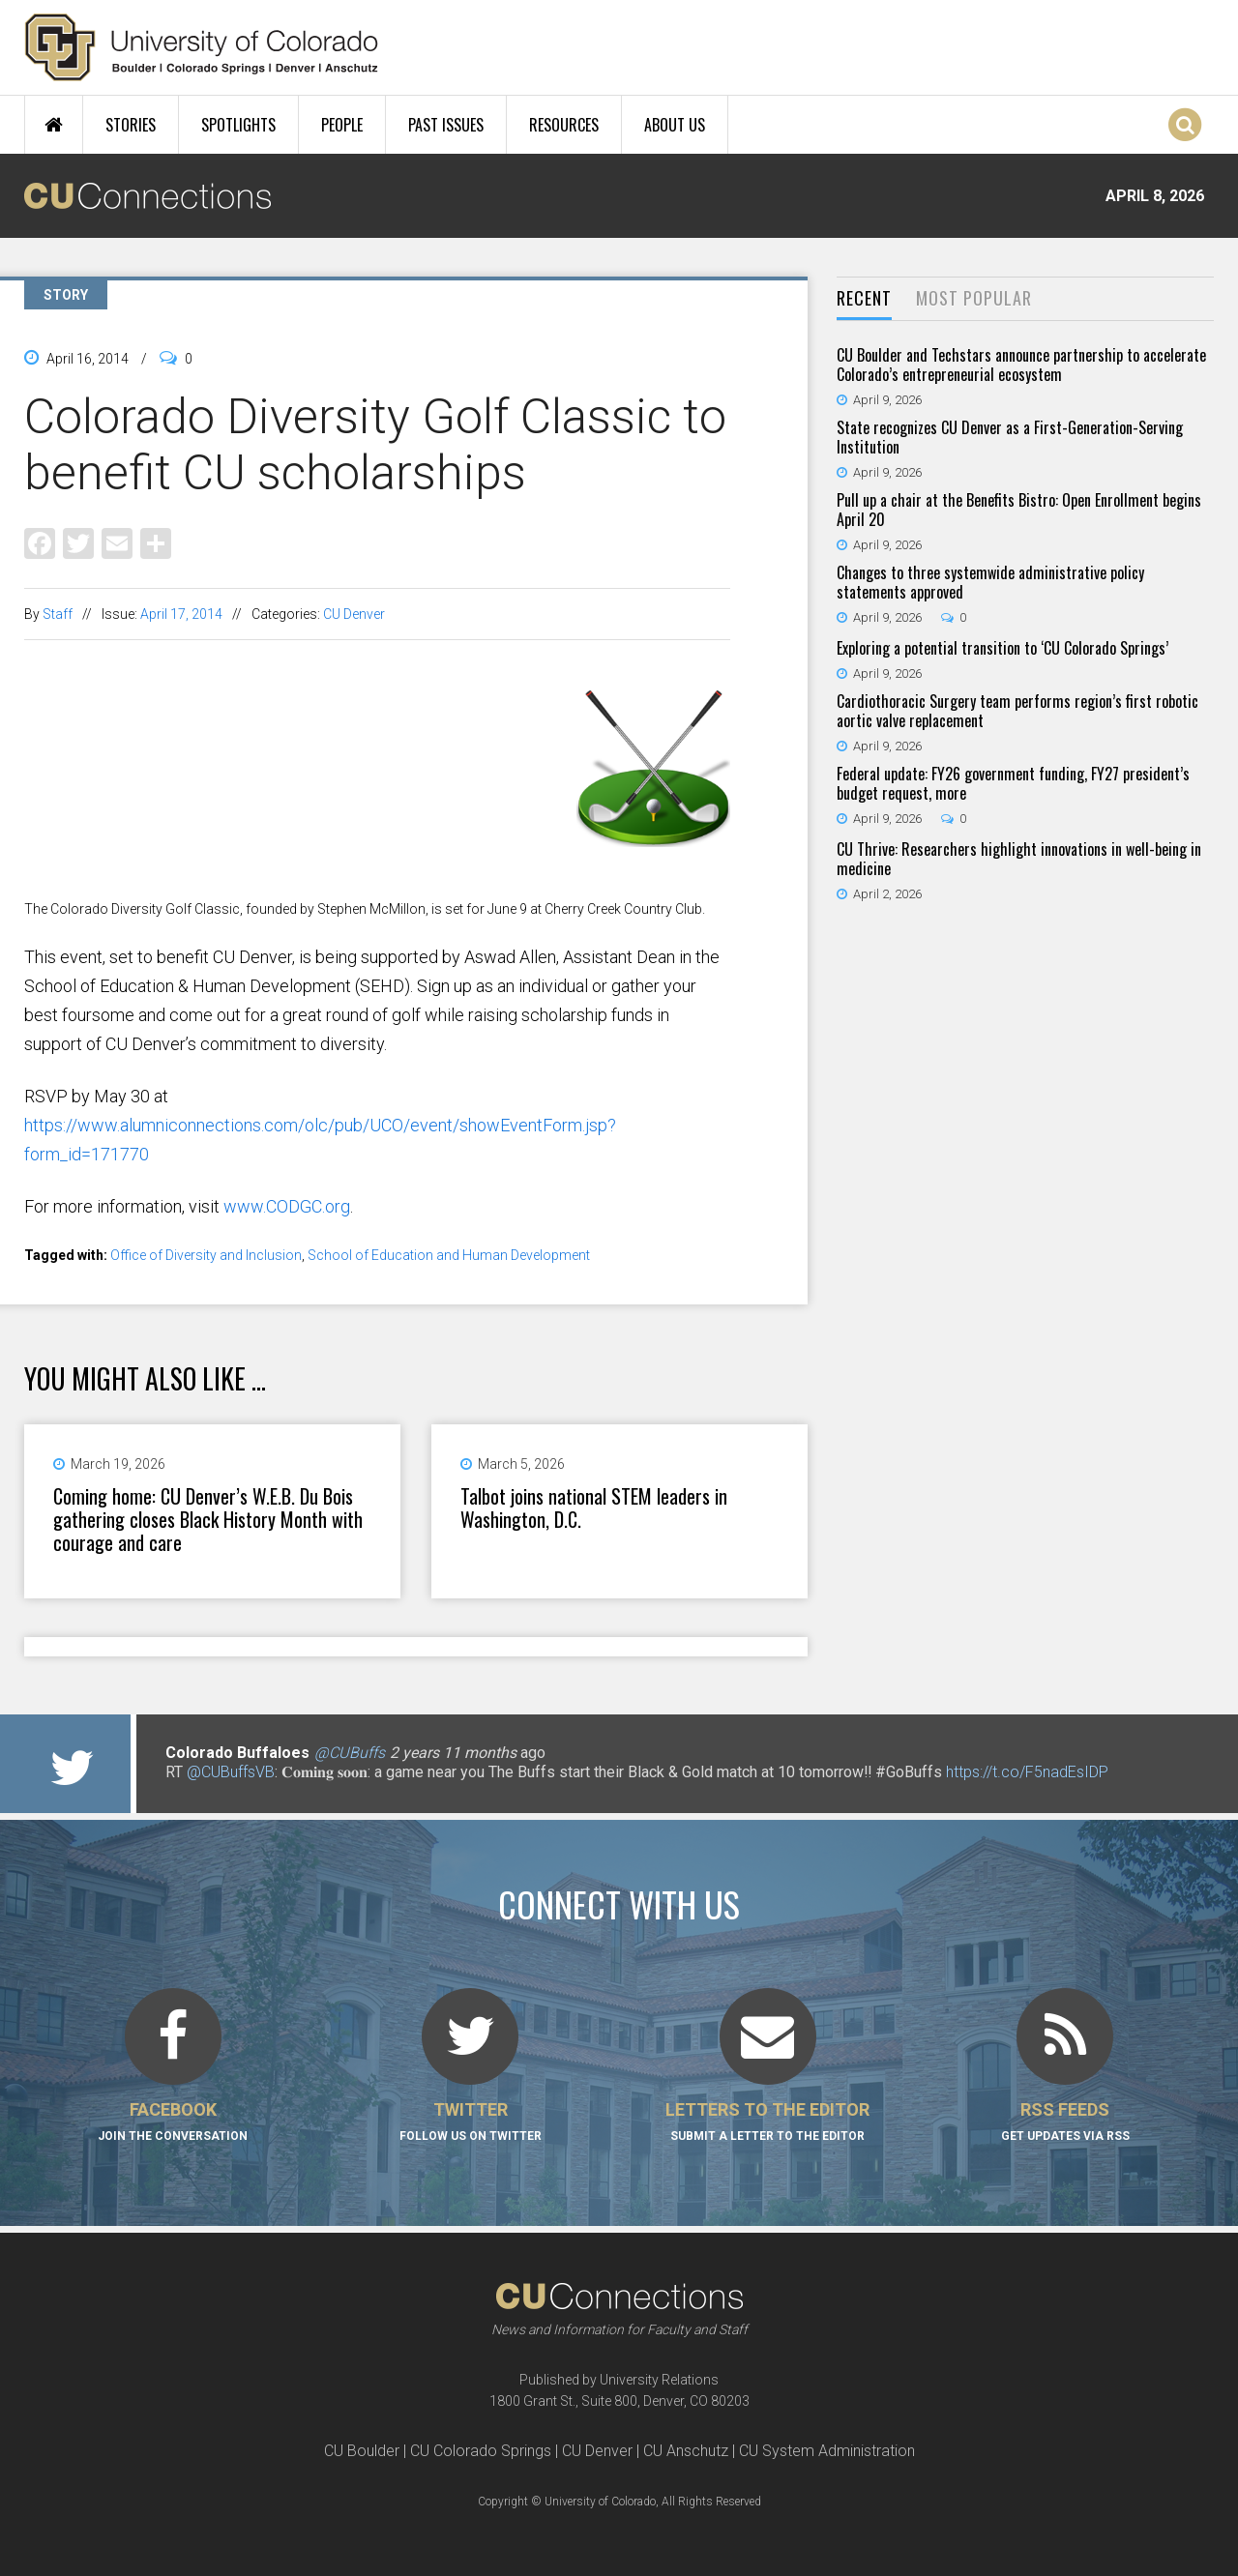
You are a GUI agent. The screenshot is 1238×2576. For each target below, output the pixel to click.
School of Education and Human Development (449, 1255)
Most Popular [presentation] (974, 297)
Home (53, 125)
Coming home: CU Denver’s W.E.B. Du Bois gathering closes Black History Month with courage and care (208, 1519)
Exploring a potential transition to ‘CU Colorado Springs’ (1002, 647)
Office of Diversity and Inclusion (206, 1255)
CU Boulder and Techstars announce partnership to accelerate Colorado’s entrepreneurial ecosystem (1021, 364)
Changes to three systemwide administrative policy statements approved (990, 582)
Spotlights (238, 124)
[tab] (864, 299)
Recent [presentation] (864, 297)
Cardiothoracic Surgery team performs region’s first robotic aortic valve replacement (1017, 710)
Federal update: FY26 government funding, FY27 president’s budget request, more (1013, 783)
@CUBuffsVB (231, 1772)
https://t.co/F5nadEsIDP (1027, 1772)
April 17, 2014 (181, 614)
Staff (58, 614)
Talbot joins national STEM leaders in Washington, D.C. (593, 1507)
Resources (564, 124)
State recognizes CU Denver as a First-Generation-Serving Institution (1010, 437)
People (342, 124)
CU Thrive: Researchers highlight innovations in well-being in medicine (1019, 858)
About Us (674, 124)
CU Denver (354, 614)
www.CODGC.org (286, 1206)
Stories (130, 124)
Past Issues (446, 124)
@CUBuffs (349, 1752)
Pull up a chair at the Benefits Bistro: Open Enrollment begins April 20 (1019, 509)
